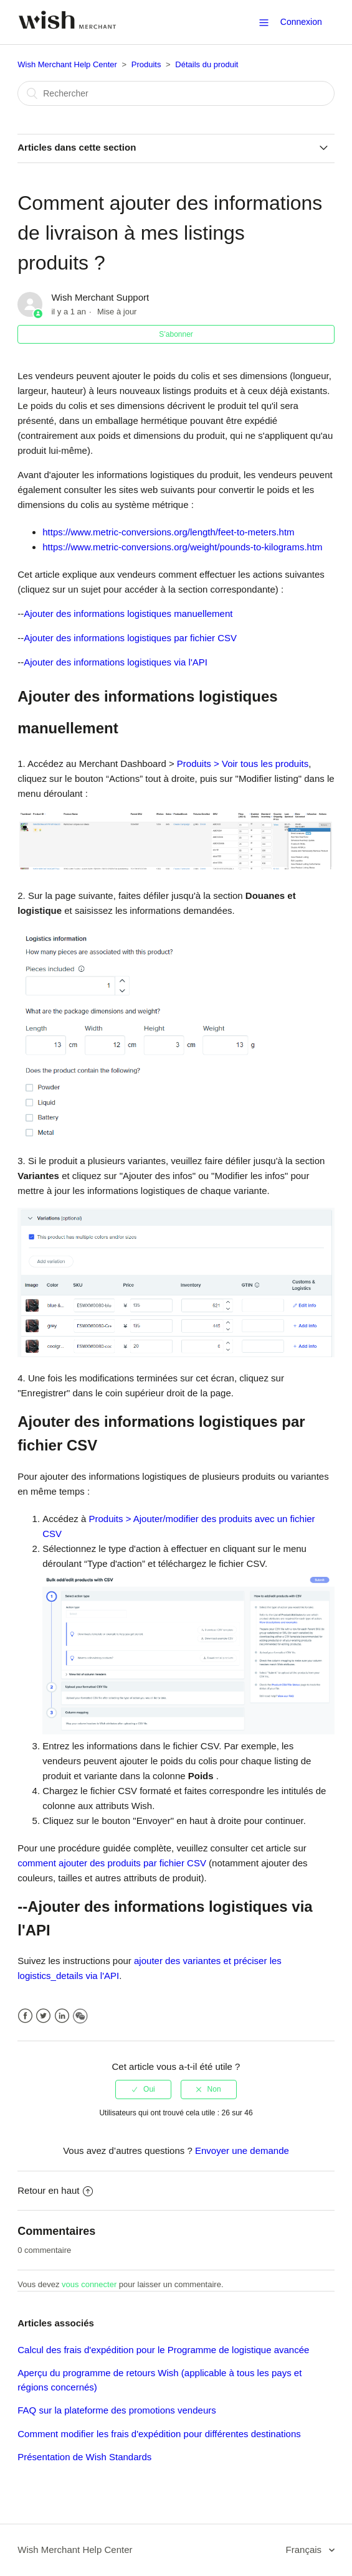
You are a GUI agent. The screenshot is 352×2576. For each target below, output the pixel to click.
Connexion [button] (301, 22)
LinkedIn (62, 2016)
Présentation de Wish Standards (84, 2456)
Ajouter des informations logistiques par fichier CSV (130, 637)
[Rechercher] (176, 93)
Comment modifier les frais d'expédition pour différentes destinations (159, 2433)
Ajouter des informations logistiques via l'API (115, 662)
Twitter (43, 2016)
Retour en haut (54, 2190)
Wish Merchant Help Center (67, 64)
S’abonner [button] (176, 334)
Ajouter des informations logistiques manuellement (128, 613)
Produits (146, 64)
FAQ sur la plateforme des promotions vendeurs (116, 2410)
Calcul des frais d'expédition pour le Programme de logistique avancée (163, 2349)
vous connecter (89, 2284)
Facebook (25, 2016)
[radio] (143, 2089)
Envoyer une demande (242, 2150)
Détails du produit (206, 64)
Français (305, 2549)
